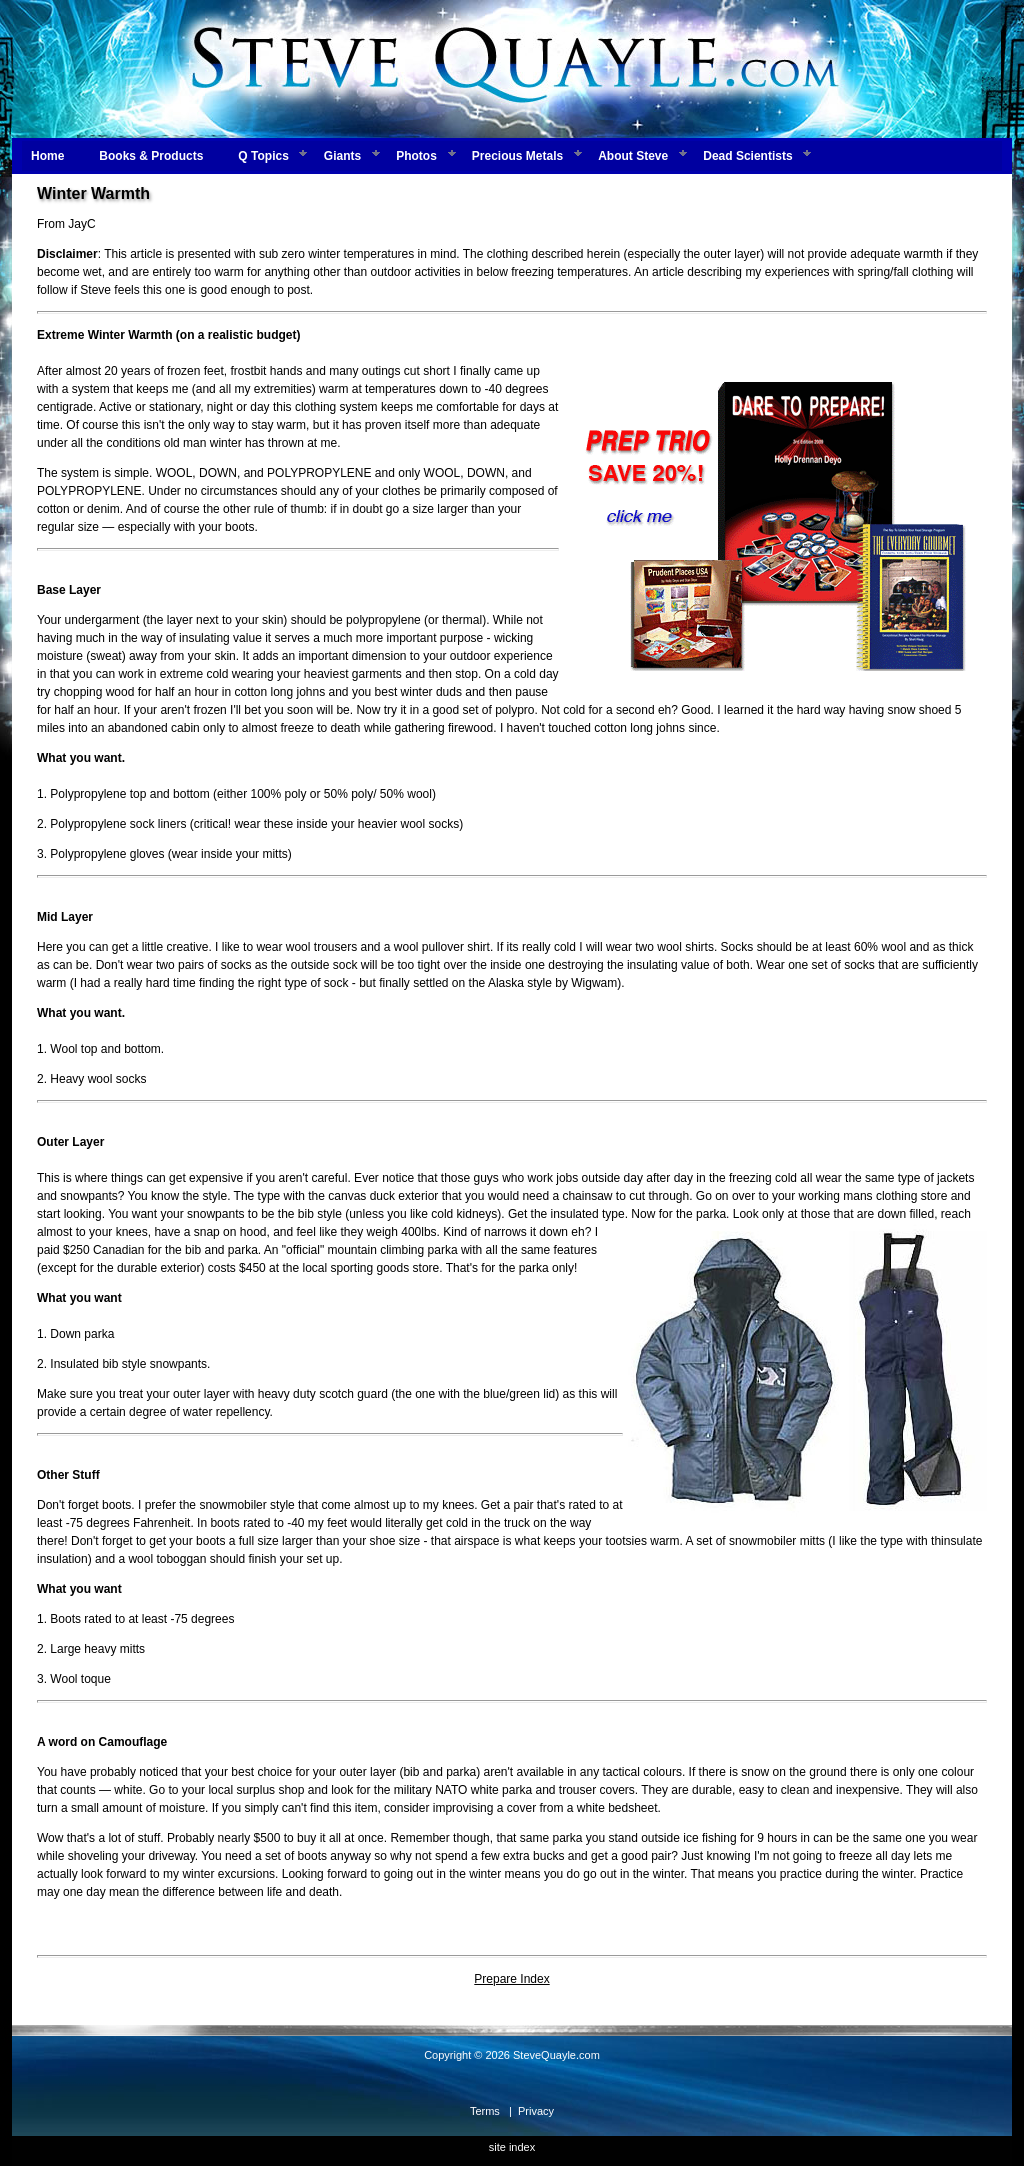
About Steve (633, 156)
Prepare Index (511, 1979)
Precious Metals (517, 156)
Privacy (536, 2111)
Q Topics (263, 156)
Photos (416, 156)
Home (47, 156)
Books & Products (151, 156)
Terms (485, 2111)
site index (512, 2147)
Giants (342, 156)
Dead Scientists (747, 156)
